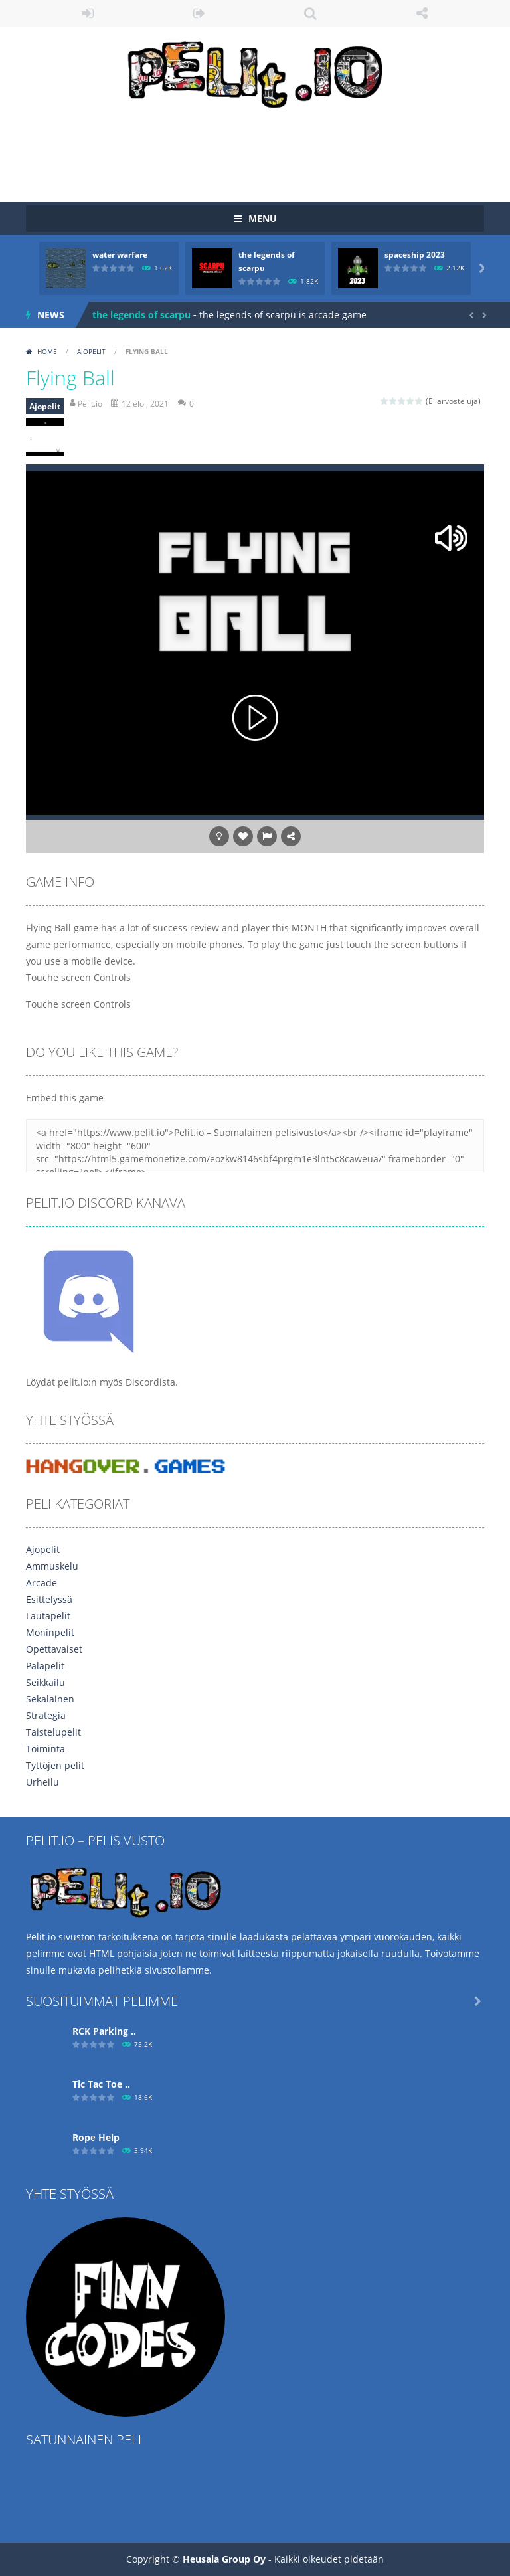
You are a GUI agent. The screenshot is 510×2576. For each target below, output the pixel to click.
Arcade (41, 1582)
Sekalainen (50, 1699)
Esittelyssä (49, 1599)
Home (47, 351)
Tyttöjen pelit (55, 1765)
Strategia (46, 1715)
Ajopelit (91, 351)
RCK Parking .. (104, 2031)
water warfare (119, 254)
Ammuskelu (52, 1566)
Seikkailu (45, 1682)
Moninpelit (50, 1632)
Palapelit (45, 1665)
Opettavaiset (54, 1649)
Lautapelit (48, 1616)
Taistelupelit (53, 1732)
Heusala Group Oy (224, 2559)
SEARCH (310, 13)
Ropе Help (96, 2137)
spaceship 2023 (414, 254)
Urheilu (42, 1782)
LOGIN (88, 13)
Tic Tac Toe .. (101, 2084)
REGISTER (199, 13)
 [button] (267, 836)
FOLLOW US (422, 13)
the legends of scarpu (141, 314)
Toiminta (45, 1748)
